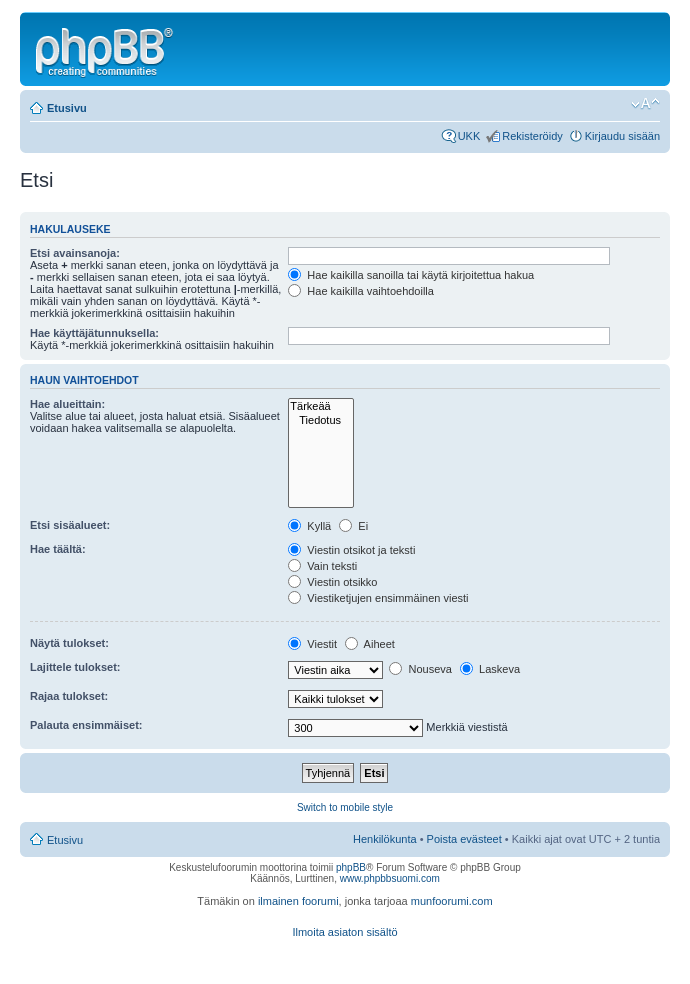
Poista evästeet (464, 839)
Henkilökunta (385, 839)
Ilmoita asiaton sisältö (344, 932)
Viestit (312, 644)
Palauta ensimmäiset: (86, 725)
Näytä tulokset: (69, 643)
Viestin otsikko (332, 582)
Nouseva (420, 669)
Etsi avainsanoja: (75, 253)
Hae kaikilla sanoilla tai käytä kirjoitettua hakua (411, 275)
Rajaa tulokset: (69, 696)
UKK (469, 136)
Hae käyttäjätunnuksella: (94, 333)
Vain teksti (322, 566)
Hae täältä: (58, 549)
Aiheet (370, 644)
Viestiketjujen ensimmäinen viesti (378, 598)
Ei (353, 526)
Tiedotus (321, 420)
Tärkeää (321, 406)
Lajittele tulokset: (75, 667)
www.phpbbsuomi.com (390, 878)
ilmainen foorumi (298, 901)
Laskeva (490, 669)
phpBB (351, 867)
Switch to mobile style (345, 807)
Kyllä (309, 526)
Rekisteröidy (532, 136)
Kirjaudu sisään (622, 136)
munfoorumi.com (452, 901)
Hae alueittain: (67, 404)
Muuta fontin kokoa (645, 104)
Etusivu (67, 108)
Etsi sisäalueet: (70, 525)
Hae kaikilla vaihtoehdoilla (361, 291)
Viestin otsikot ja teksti (351, 550)
